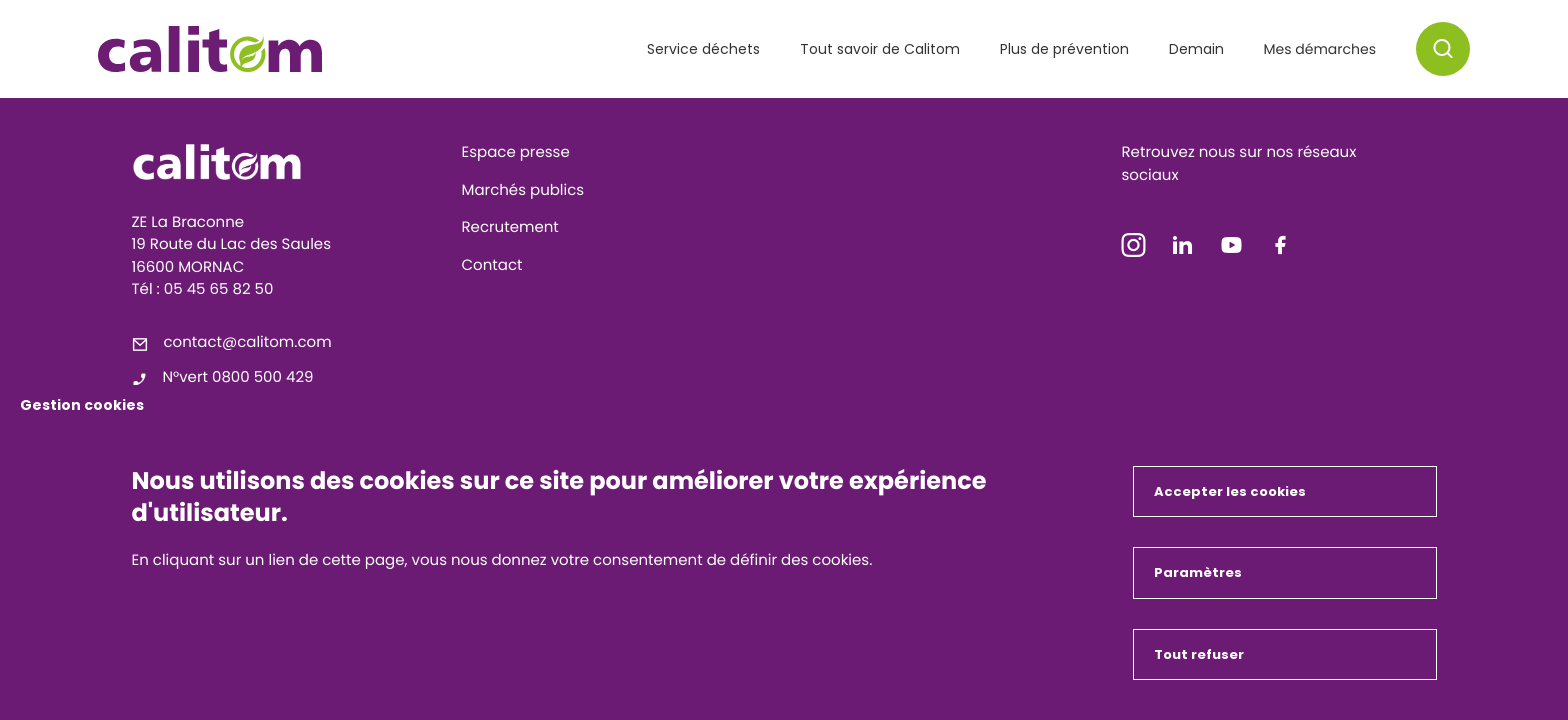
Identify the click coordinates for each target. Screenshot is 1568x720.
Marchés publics (523, 190)
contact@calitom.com (248, 342)
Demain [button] (1196, 49)
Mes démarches (1320, 49)
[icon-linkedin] (1183, 249)
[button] (1443, 49)
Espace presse (516, 152)
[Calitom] (289, 162)
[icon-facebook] (1281, 249)
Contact (492, 265)
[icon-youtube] (1232, 249)
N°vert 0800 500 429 (238, 377)
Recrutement (510, 227)
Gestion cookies (82, 405)
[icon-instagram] (1134, 249)
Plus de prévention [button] (1064, 49)
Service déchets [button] (703, 49)
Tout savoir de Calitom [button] (880, 49)
